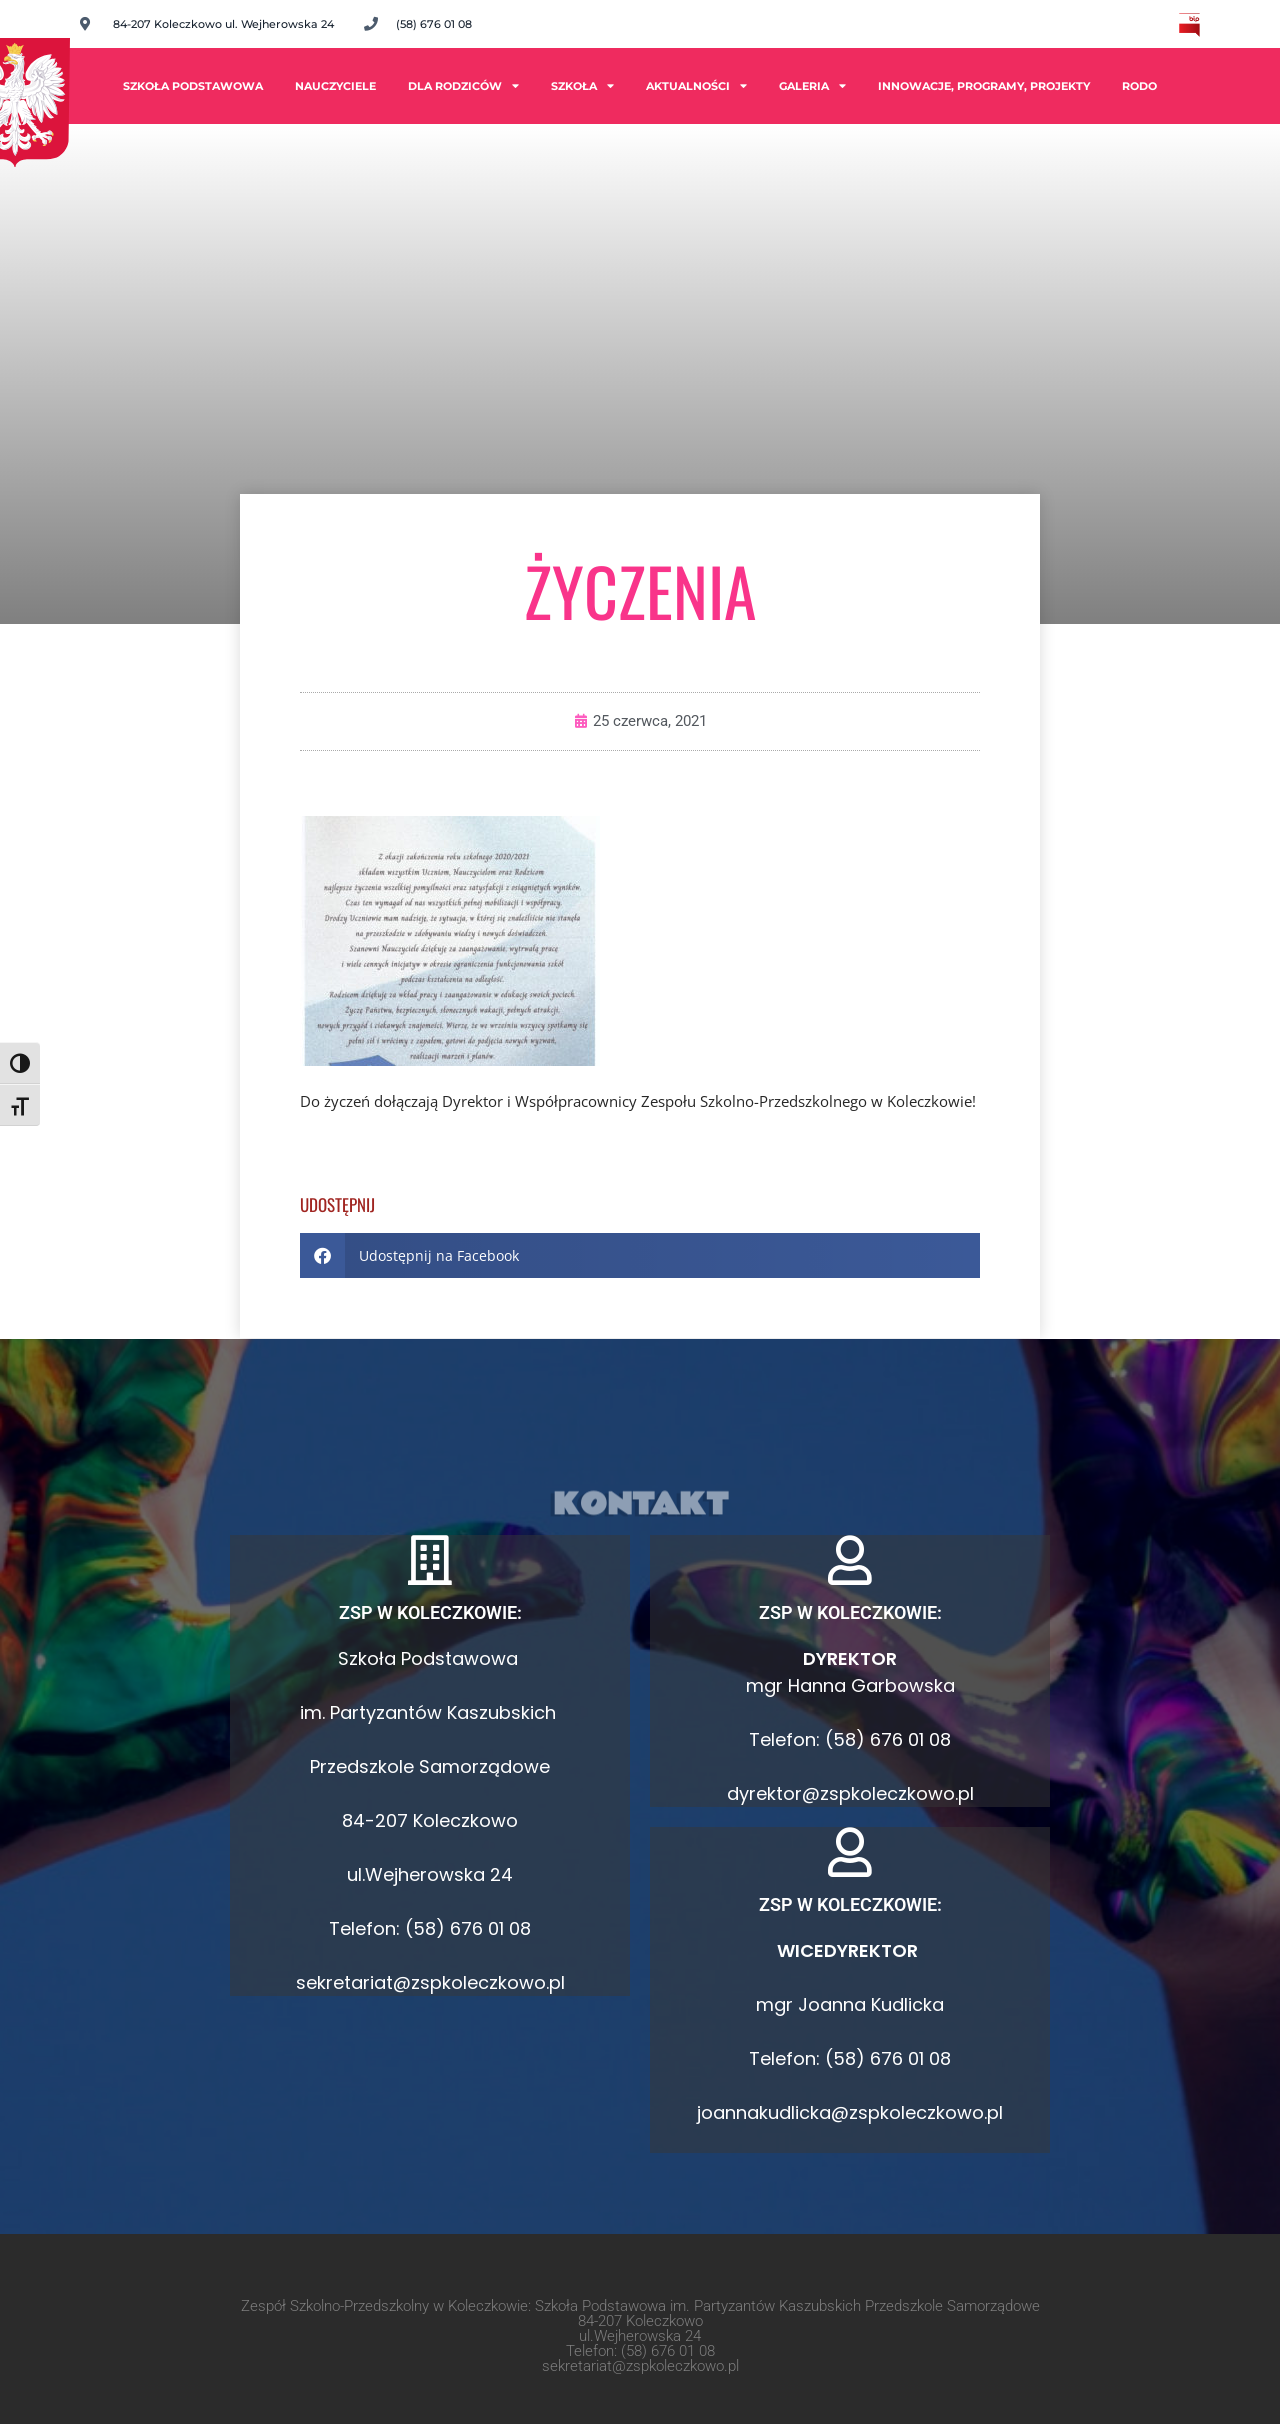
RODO (1139, 86)
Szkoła (582, 85)
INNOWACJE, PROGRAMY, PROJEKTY (984, 86)
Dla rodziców (463, 85)
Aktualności (696, 85)
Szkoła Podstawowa (193, 86)
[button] (640, 1255)
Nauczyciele (335, 86)
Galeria (812, 85)
